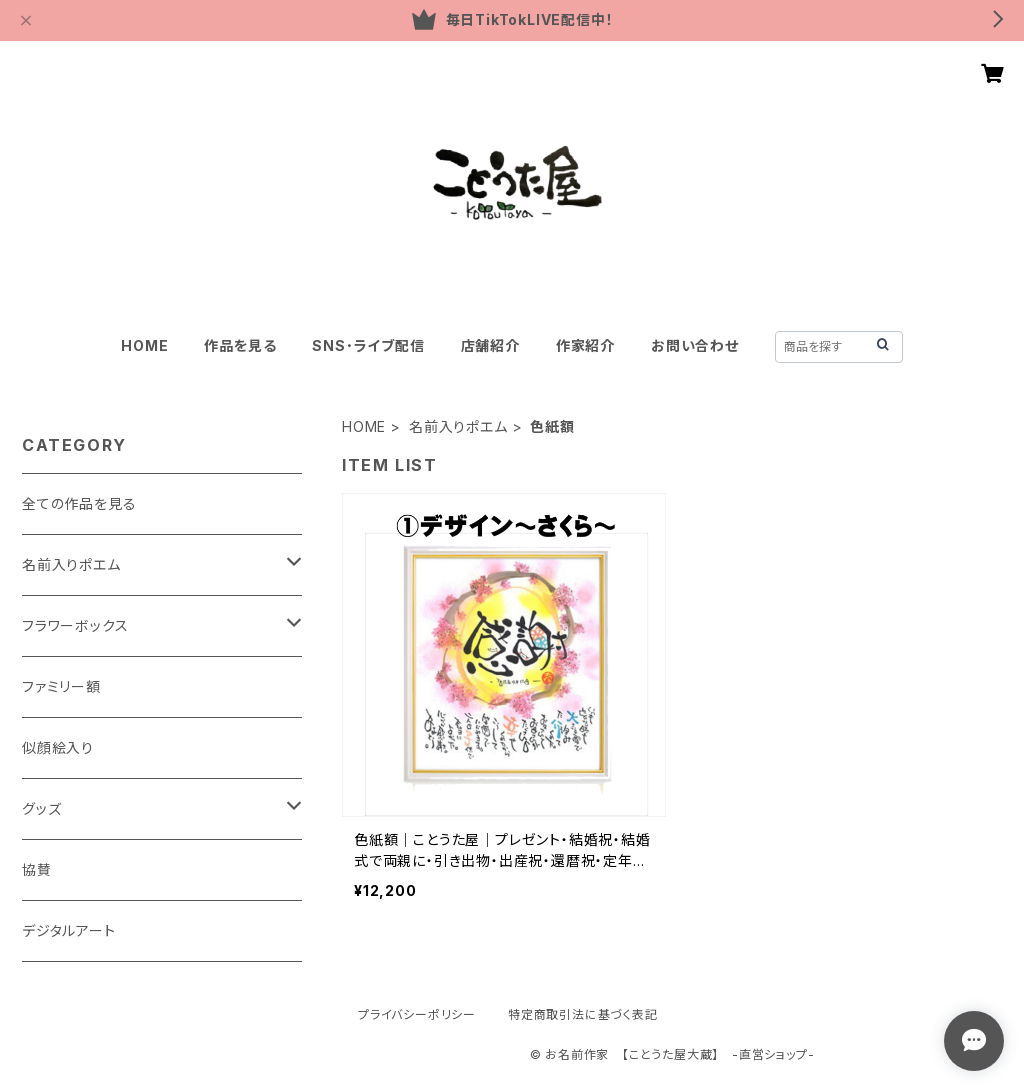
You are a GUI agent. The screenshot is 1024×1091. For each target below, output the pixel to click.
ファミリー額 (61, 686)
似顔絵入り (58, 747)
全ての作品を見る (79, 503)
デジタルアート (69, 930)
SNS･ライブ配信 (368, 345)
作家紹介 (585, 345)
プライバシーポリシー (417, 1014)
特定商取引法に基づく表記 (583, 1014)
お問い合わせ (695, 345)
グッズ (41, 808)
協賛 (37, 869)
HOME (144, 345)
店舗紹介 (490, 345)
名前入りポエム (458, 426)
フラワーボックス (75, 625)
